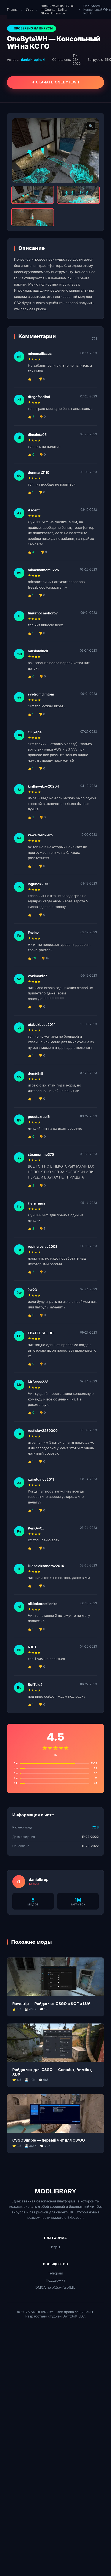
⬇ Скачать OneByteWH (55, 82)
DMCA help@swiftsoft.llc (55, 2287)
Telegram (55, 2273)
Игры (29, 9)
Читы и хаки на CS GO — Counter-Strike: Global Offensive (57, 9)
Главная (12, 9)
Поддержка (55, 2280)
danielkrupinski (33, 60)
